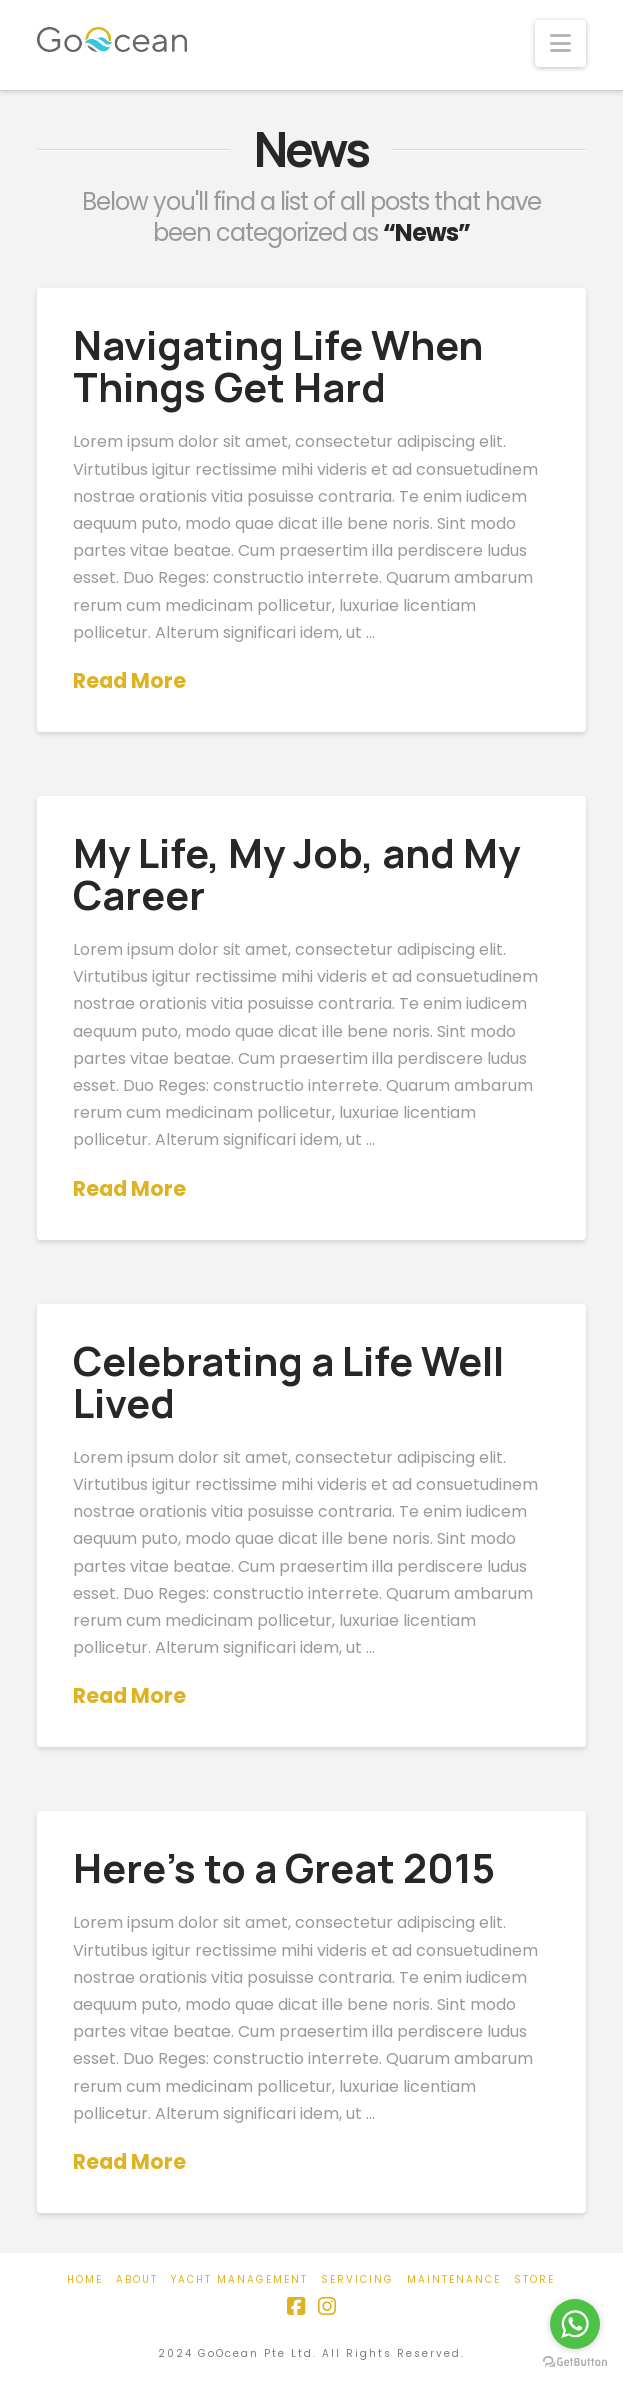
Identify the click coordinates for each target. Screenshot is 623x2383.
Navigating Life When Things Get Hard (278, 365)
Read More (129, 681)
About (137, 2279)
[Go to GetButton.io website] (575, 2362)
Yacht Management (239, 2279)
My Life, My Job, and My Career (296, 873)
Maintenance (454, 2279)
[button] (560, 43)
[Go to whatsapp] (575, 2324)
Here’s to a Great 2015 (284, 1867)
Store (534, 2279)
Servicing (357, 2279)
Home (85, 2279)
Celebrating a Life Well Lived (288, 1381)
